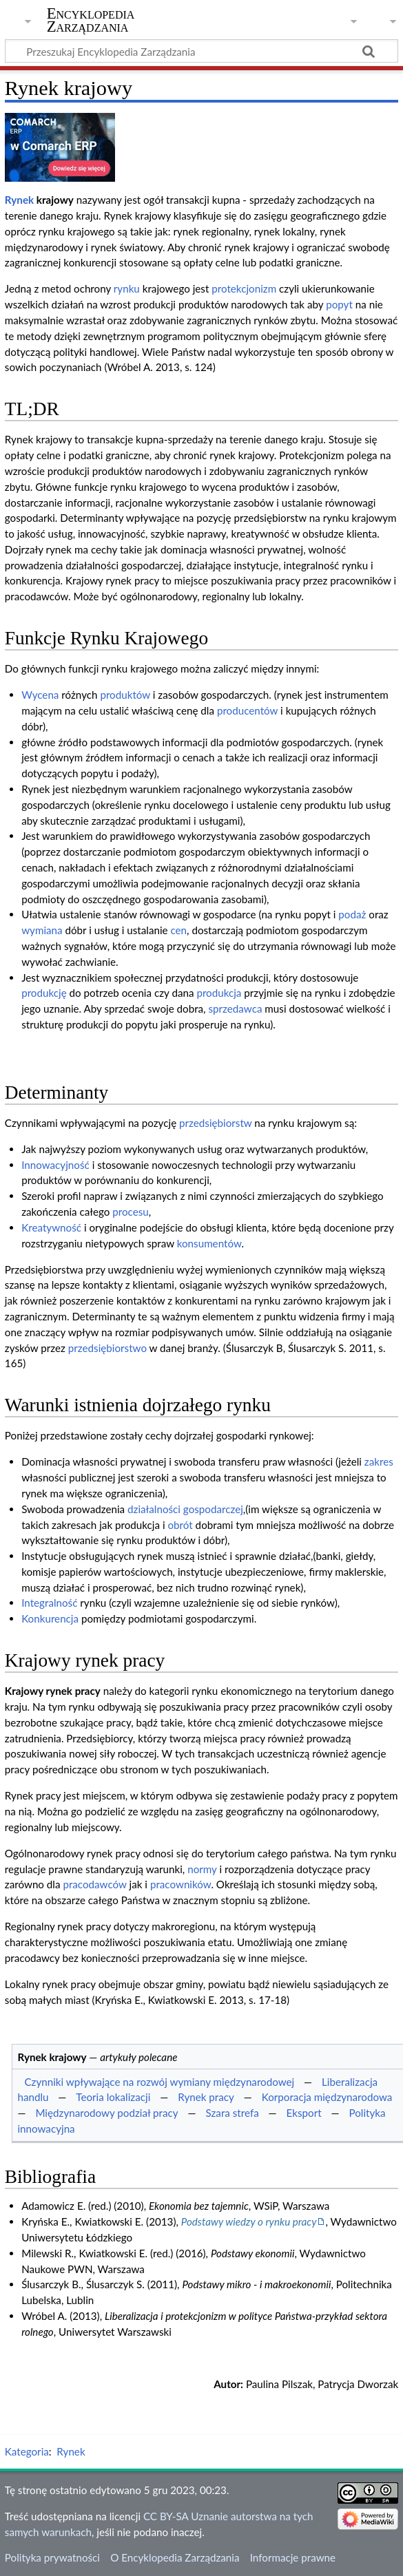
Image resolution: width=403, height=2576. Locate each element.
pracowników (180, 1884)
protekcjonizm (243, 288)
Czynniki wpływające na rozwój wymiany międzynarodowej (159, 2082)
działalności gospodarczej (185, 1509)
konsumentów (209, 1243)
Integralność (49, 1602)
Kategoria (27, 2451)
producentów (247, 710)
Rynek (19, 199)
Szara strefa (231, 2113)
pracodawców (94, 1884)
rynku (127, 288)
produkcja (218, 992)
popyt (339, 304)
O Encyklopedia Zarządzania (174, 2557)
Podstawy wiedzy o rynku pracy (249, 2221)
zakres (378, 1461)
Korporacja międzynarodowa (327, 2097)
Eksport (304, 2113)
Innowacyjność (55, 1165)
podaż (352, 914)
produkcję (44, 992)
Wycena (40, 694)
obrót (179, 1525)
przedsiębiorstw (215, 1123)
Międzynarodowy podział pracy (106, 2113)
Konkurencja (50, 1618)
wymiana (41, 930)
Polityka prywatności (52, 2557)
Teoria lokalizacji (113, 2097)
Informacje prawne (292, 2557)
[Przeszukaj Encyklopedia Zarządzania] (201, 51)
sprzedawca (235, 1008)
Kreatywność (51, 1227)
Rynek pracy (206, 2097)
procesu (130, 1211)
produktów (125, 694)
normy (201, 1869)
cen (178, 930)
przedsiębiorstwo (107, 1348)
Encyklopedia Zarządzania (91, 20)
